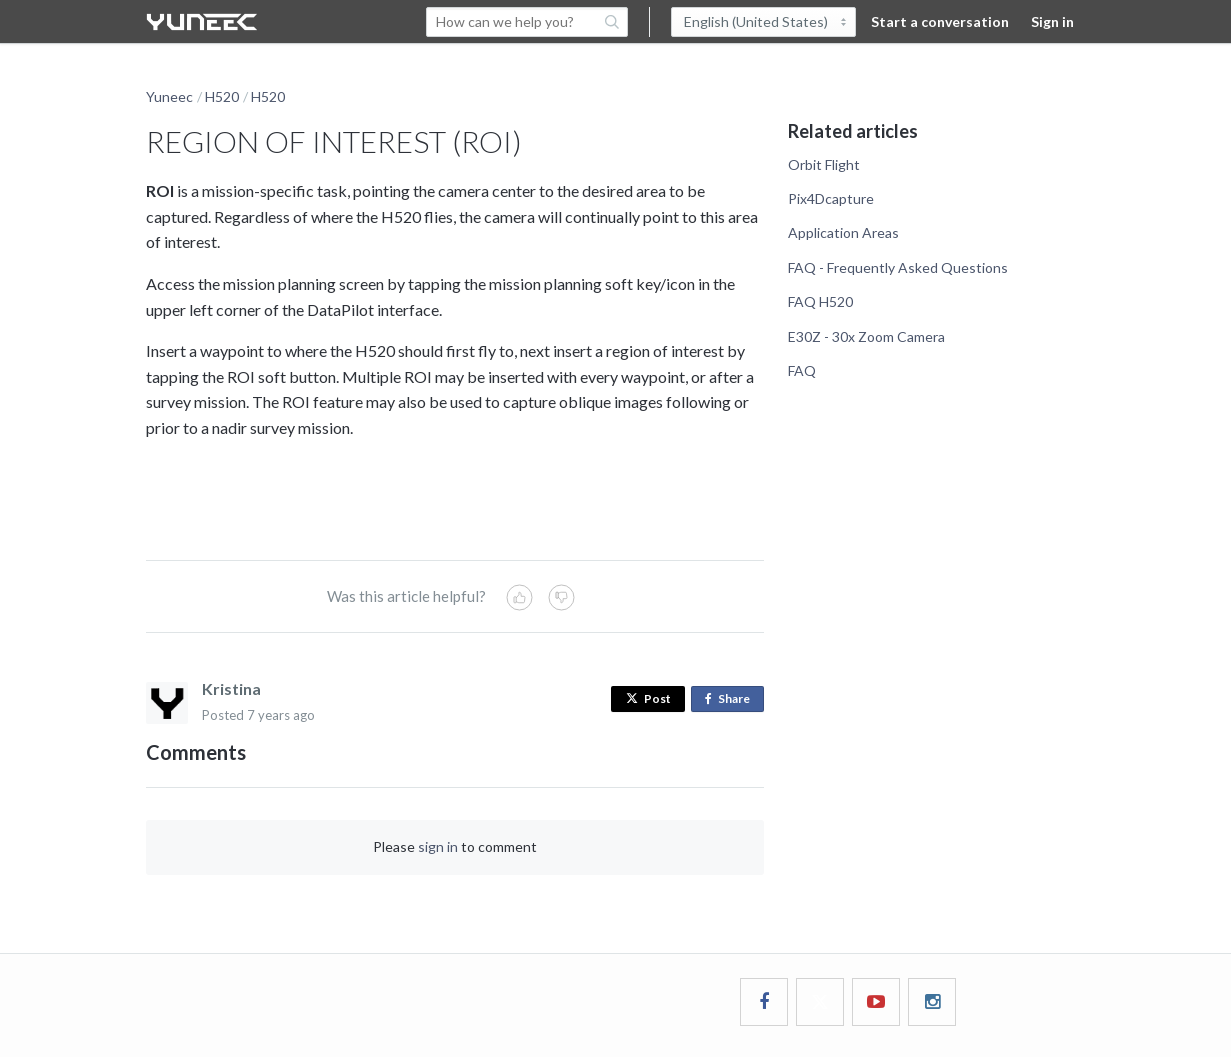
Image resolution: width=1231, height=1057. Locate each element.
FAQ (802, 370)
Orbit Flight (824, 164)
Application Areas (843, 232)
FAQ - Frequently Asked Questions (898, 267)
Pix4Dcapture (831, 198)
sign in (438, 846)
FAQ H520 (820, 301)
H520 (222, 96)
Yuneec (169, 96)
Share (731, 699)
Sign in (1052, 21)
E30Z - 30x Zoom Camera (866, 336)
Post (648, 698)
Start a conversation (940, 21)
